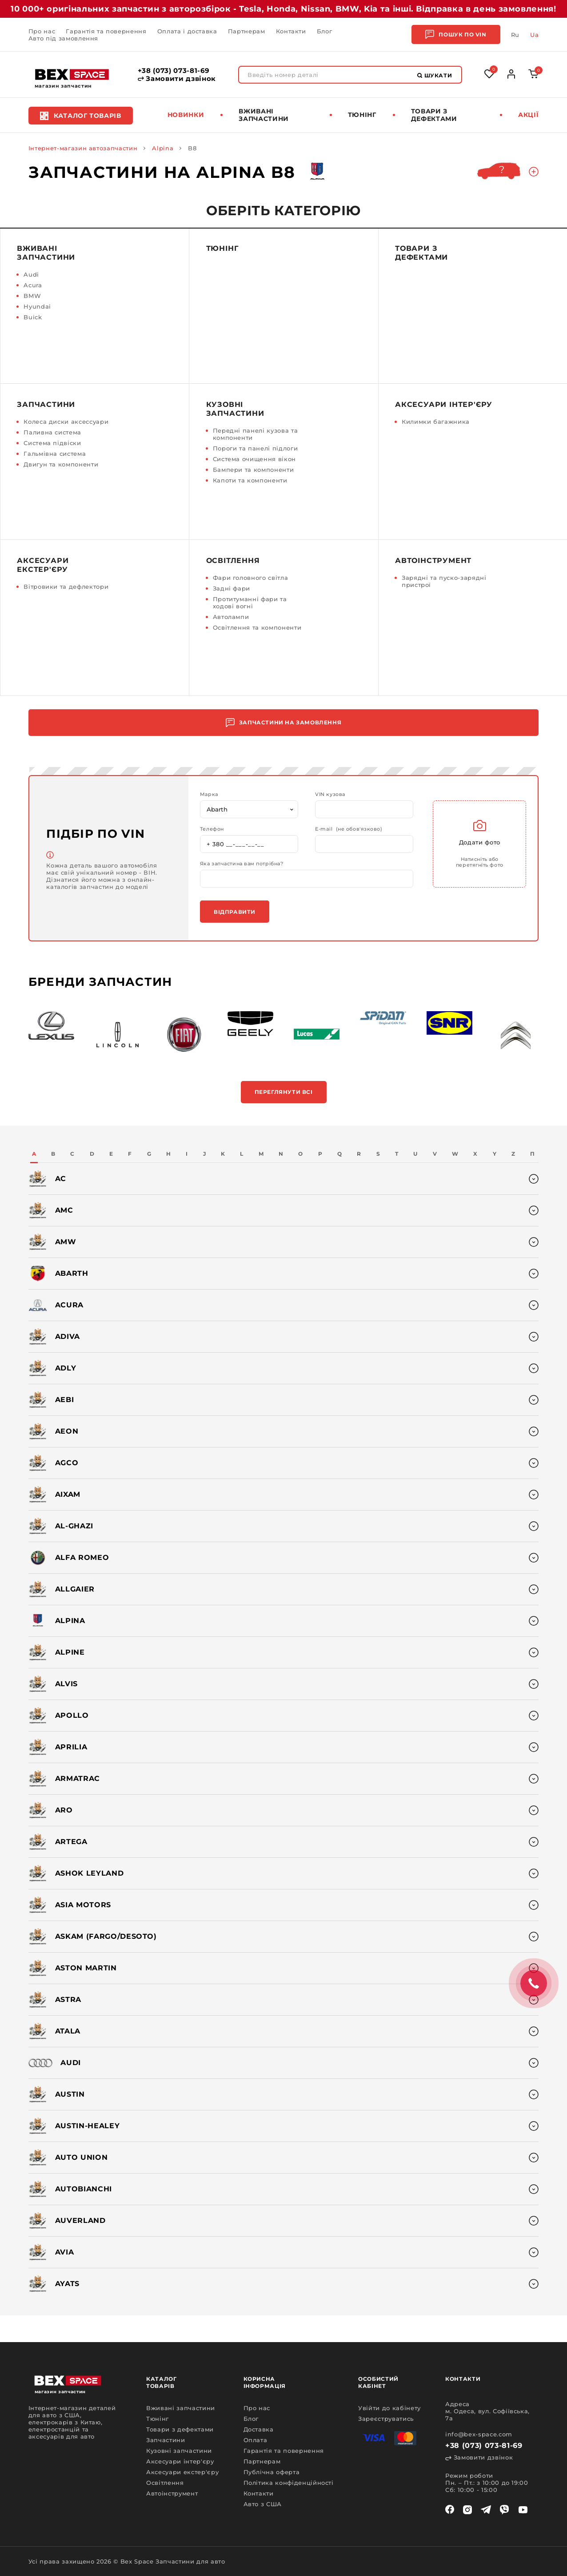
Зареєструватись (386, 2418)
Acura (33, 285)
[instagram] (467, 2510)
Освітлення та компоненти (257, 627)
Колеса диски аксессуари (66, 421)
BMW (32, 295)
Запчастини (46, 404)
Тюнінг (362, 115)
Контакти (291, 31)
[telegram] (486, 2509)
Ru (515, 34)
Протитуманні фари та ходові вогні (250, 602)
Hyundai (37, 306)
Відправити (235, 911)
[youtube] (523, 2509)
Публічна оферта (272, 2472)
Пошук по (455, 34)
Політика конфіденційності (289, 2482)
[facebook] (449, 2510)
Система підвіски (52, 442)
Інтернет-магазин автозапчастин (83, 148)
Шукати (434, 75)
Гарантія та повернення (106, 31)
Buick (33, 317)
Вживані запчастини (264, 115)
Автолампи (231, 616)
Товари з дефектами (434, 115)
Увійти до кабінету (389, 2407)
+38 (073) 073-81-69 (174, 71)
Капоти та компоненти (250, 480)
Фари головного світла (250, 577)
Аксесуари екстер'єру (42, 565)
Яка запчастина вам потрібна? (241, 864)
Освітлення (233, 560)
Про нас (42, 31)
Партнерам (246, 31)
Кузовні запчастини (235, 409)
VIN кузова (330, 794)
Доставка (259, 2429)
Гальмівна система (55, 453)
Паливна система (52, 432)
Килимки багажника (436, 421)
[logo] (72, 74)
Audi (31, 274)
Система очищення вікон (254, 458)
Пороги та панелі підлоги (255, 448)
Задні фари (232, 588)
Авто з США (263, 2504)
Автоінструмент (433, 560)
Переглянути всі (284, 1092)
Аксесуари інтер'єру (443, 404)
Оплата (256, 2439)
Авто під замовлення (63, 38)
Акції (528, 115)
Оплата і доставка (187, 31)
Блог (324, 31)
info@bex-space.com (478, 2434)
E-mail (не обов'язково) (348, 829)
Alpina (162, 148)
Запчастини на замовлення (283, 722)
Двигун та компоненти (61, 464)
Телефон (212, 829)
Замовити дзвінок (177, 79)
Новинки (186, 115)
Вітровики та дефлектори (66, 586)
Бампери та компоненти (253, 469)
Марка (209, 794)
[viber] (504, 2510)
